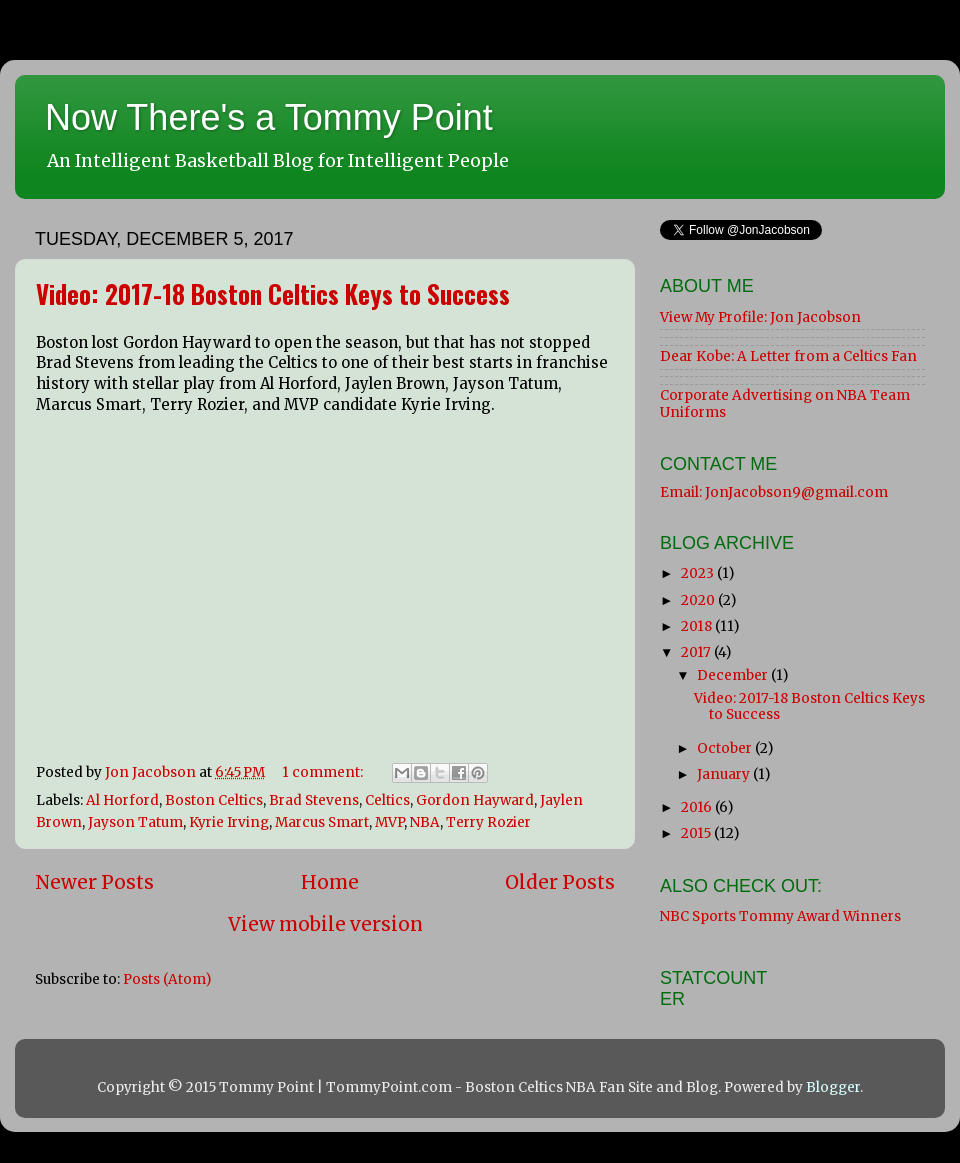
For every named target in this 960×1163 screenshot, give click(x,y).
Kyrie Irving (229, 822)
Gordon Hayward (475, 800)
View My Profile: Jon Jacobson (760, 317)
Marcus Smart (322, 822)
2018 (698, 626)
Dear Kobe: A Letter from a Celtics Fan (788, 356)
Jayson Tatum (135, 822)
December (734, 675)
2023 (699, 573)
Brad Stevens (314, 800)
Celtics (387, 800)
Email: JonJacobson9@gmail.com (774, 492)
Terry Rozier (488, 822)
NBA (425, 822)
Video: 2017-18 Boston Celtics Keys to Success (273, 293)
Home (330, 882)
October (726, 748)
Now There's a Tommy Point (269, 117)
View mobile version (325, 924)
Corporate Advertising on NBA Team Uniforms (785, 403)
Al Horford (122, 800)
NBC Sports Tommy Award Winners (780, 916)
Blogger (833, 1087)
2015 (697, 833)
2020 (699, 600)
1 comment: (324, 772)
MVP (389, 822)
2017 (697, 652)
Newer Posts (94, 882)
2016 (698, 807)
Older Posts (560, 882)
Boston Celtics (214, 800)
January (725, 774)
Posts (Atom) (167, 979)
